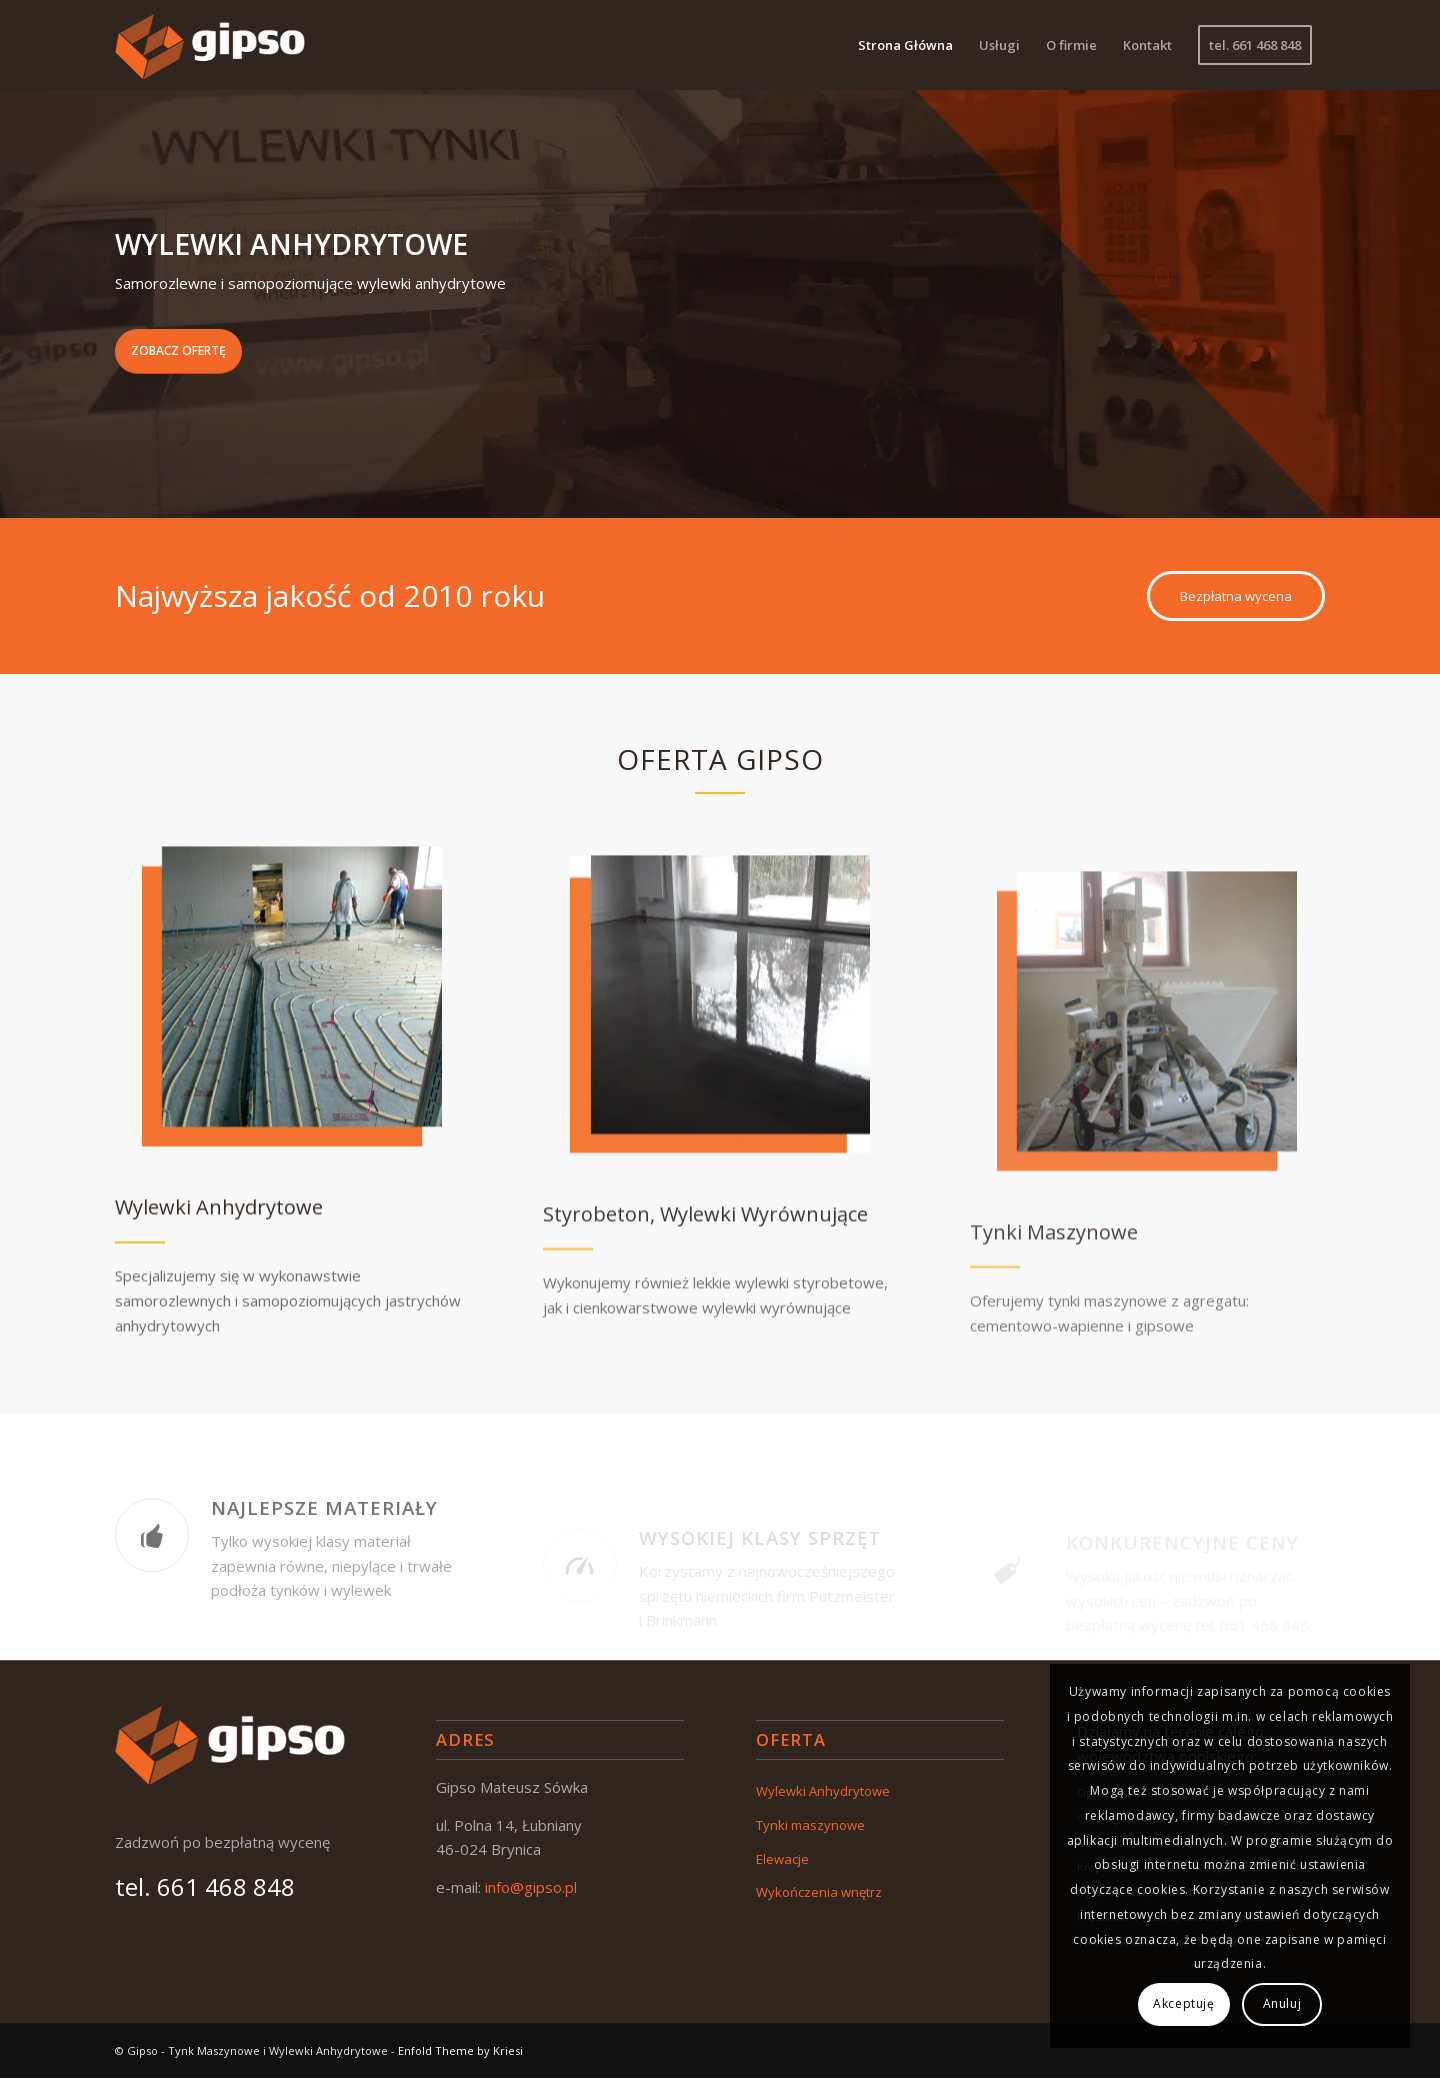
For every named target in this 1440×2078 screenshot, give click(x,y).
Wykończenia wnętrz (819, 1892)
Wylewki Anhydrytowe (823, 1791)
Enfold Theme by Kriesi (460, 2050)
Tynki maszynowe (810, 1825)
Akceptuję (1183, 2003)
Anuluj (1282, 2003)
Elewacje (782, 1859)
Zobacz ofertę (178, 350)
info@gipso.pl (531, 1887)
